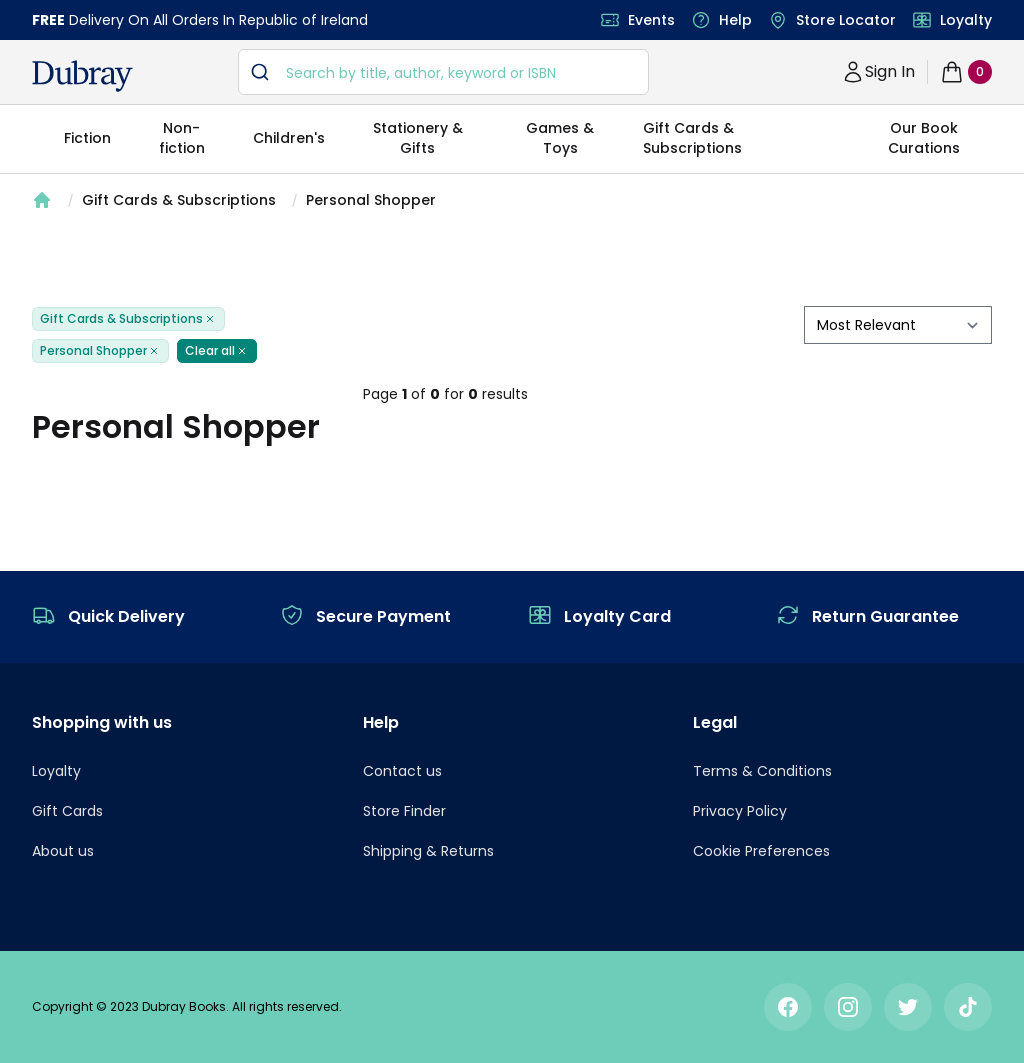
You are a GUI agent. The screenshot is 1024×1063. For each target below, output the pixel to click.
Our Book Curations (924, 138)
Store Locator (846, 20)
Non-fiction (182, 138)
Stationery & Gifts (418, 138)
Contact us (402, 771)
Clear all (217, 351)
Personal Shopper (371, 200)
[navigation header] (82, 76)
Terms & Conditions (762, 771)
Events (651, 20)
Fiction (87, 138)
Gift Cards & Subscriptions (692, 138)
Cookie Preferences (761, 851)
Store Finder (404, 811)
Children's (289, 138)
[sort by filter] (898, 325)
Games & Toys (560, 138)
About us (63, 851)
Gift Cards (67, 811)
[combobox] (443, 72)
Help (735, 20)
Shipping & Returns (428, 851)
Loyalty (966, 20)
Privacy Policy (740, 811)
